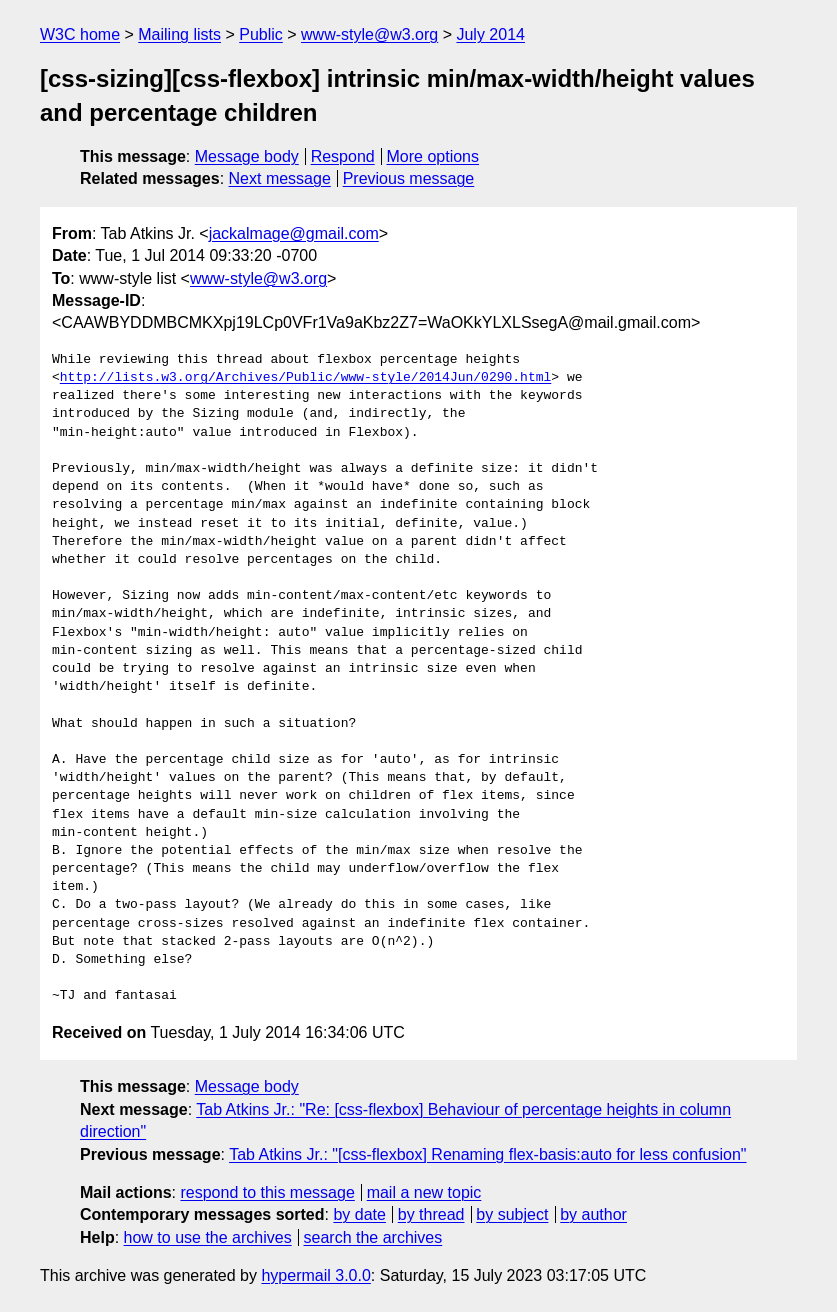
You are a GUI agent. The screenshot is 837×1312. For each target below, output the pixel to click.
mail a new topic (424, 1192)
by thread (431, 1214)
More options (433, 156)
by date (359, 1214)
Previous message (409, 178)
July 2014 (490, 34)
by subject (512, 1214)
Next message (280, 178)
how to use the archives (208, 1237)
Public (261, 34)
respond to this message (267, 1192)
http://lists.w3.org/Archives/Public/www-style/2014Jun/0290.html (305, 378)
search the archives (373, 1237)
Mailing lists (179, 34)
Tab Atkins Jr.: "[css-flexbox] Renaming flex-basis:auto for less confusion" (487, 1154)
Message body (247, 156)
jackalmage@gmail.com (294, 233)
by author (593, 1214)
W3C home (80, 34)
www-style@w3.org (369, 34)
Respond (343, 156)
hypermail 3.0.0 (315, 1275)
